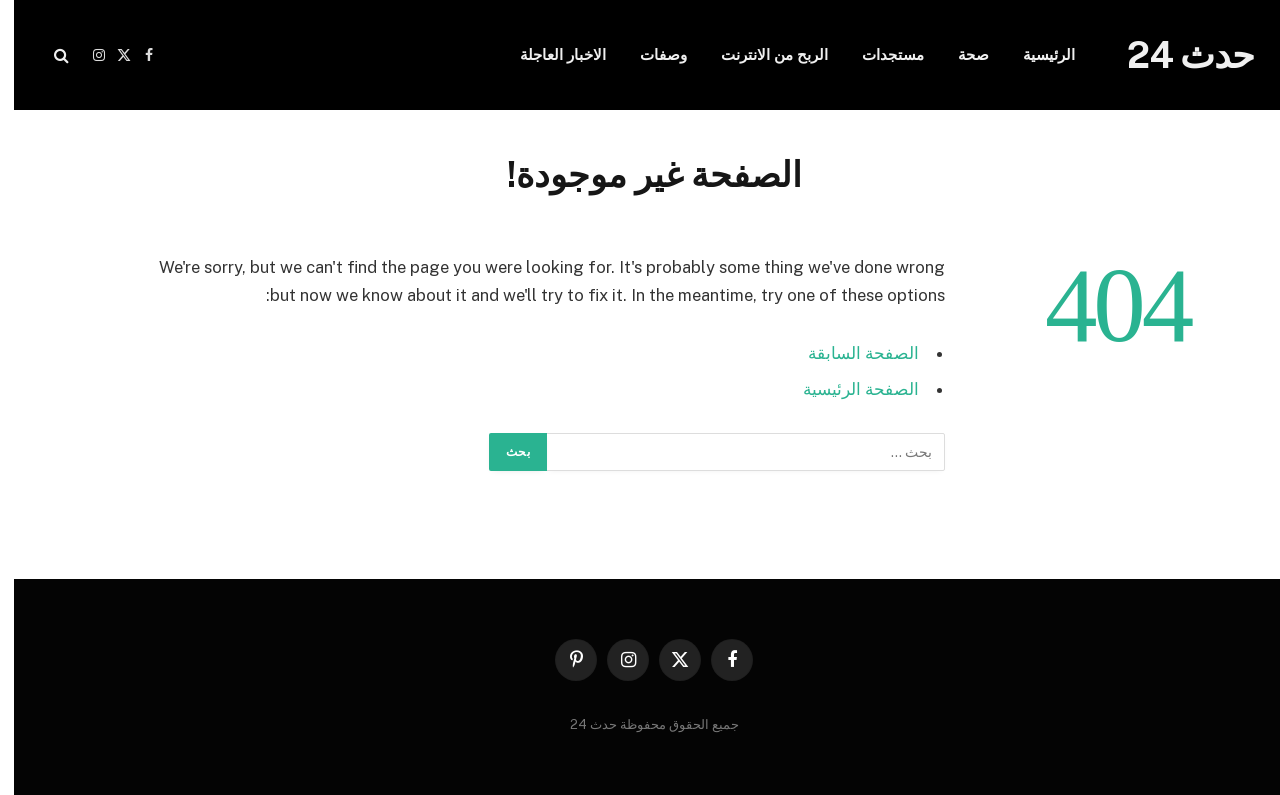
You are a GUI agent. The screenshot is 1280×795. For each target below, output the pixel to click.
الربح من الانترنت (760, 54)
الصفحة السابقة (849, 353)
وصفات (649, 54)
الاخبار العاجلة (549, 54)
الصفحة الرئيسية (847, 389)
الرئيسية (1035, 54)
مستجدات (879, 54)
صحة (959, 54)
